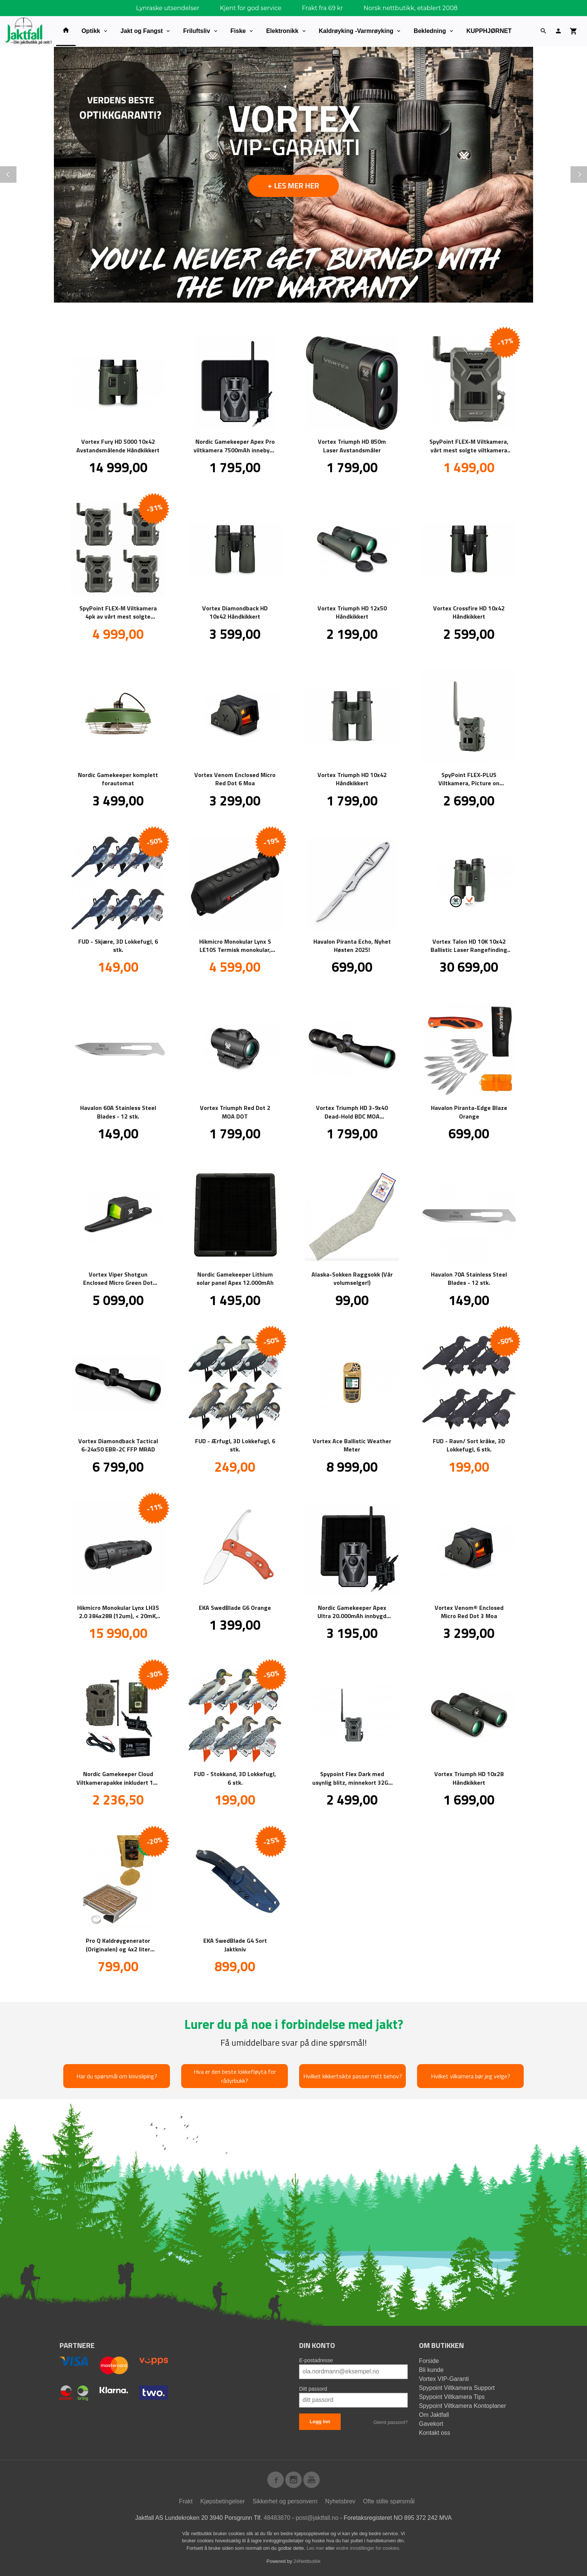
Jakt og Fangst (142, 31)
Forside (429, 2360)
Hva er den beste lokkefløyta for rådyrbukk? (235, 2076)
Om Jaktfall (434, 2414)
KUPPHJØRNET (489, 31)
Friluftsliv (196, 31)
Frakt (185, 2501)
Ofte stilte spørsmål (389, 2501)
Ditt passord (313, 2388)
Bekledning (430, 31)
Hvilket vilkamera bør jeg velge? (470, 2075)
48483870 (277, 2517)
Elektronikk (282, 31)
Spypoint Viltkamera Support (457, 2387)
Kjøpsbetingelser (222, 2501)
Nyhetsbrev (340, 2501)
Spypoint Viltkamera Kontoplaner (462, 2405)
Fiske (238, 31)
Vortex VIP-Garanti (444, 2378)
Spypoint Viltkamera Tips (452, 2396)
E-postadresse (316, 2360)
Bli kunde (431, 2369)
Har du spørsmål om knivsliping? (116, 2075)
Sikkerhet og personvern (285, 2501)
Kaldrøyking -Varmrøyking (356, 31)
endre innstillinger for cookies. (368, 2548)
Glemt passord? (390, 2422)
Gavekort (431, 2423)
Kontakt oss (434, 2432)
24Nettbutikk (307, 2561)
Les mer (316, 2548)
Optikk (91, 31)
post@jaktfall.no (317, 2517)
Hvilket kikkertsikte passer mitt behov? (352, 2075)
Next (586, 173)
